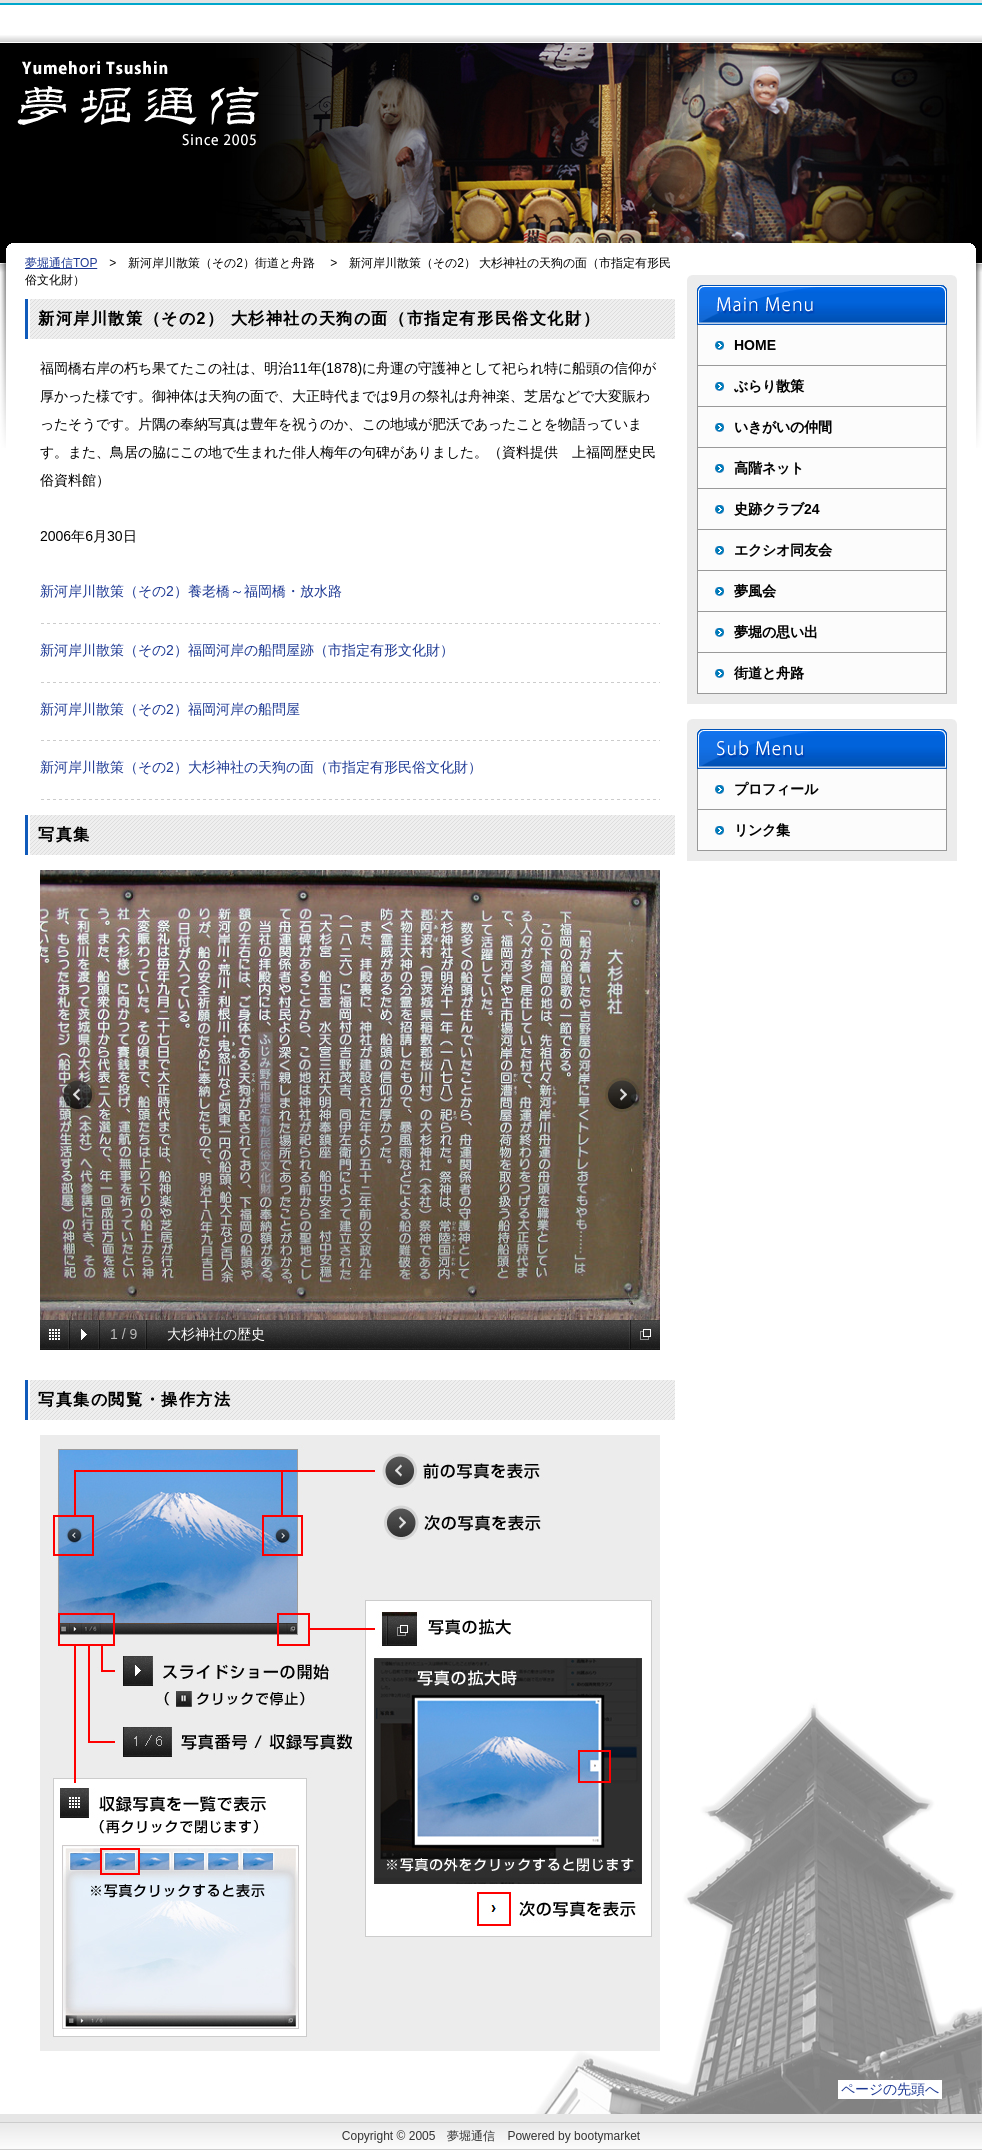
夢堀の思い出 (776, 632)
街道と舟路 (769, 673)
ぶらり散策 (769, 386)
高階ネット (769, 468)
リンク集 (762, 830)
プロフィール (776, 789)
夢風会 (755, 591)
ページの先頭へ (890, 2089)
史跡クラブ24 (777, 509)
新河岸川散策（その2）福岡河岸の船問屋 (170, 709)
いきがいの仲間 (783, 427)
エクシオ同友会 (783, 550)
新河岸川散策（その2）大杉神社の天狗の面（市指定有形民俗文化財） (261, 767)
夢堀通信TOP (61, 263)
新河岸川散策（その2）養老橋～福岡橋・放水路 (191, 591)
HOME (755, 345)
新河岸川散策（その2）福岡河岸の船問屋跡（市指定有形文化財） (247, 650)
